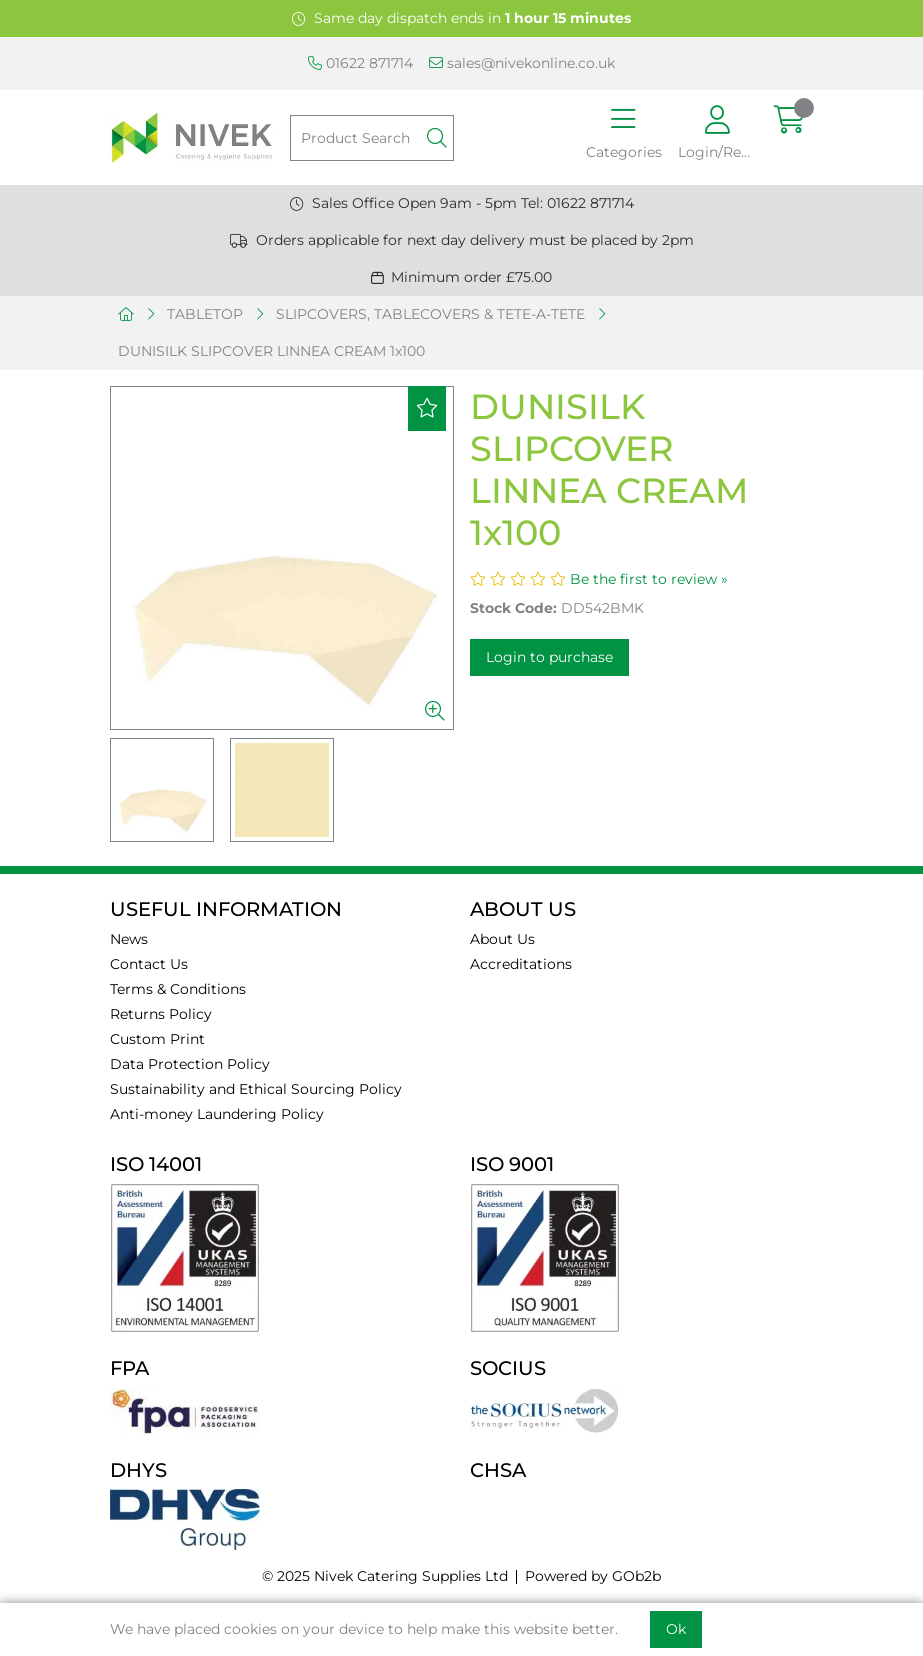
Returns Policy (161, 1014)
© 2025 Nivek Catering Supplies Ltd (385, 1576)
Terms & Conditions (178, 989)
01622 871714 (360, 63)
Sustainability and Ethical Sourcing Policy (256, 1089)
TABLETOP (205, 314)
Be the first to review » (649, 579)
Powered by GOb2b (593, 1576)
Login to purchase (549, 657)
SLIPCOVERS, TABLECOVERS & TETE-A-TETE (430, 314)
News (129, 939)
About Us (502, 939)
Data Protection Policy (190, 1064)
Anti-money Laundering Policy (217, 1114)
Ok (676, 1629)
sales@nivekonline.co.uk (522, 63)
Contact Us (149, 964)
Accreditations (521, 964)
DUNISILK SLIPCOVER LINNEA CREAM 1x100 (271, 351)
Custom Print (157, 1039)
